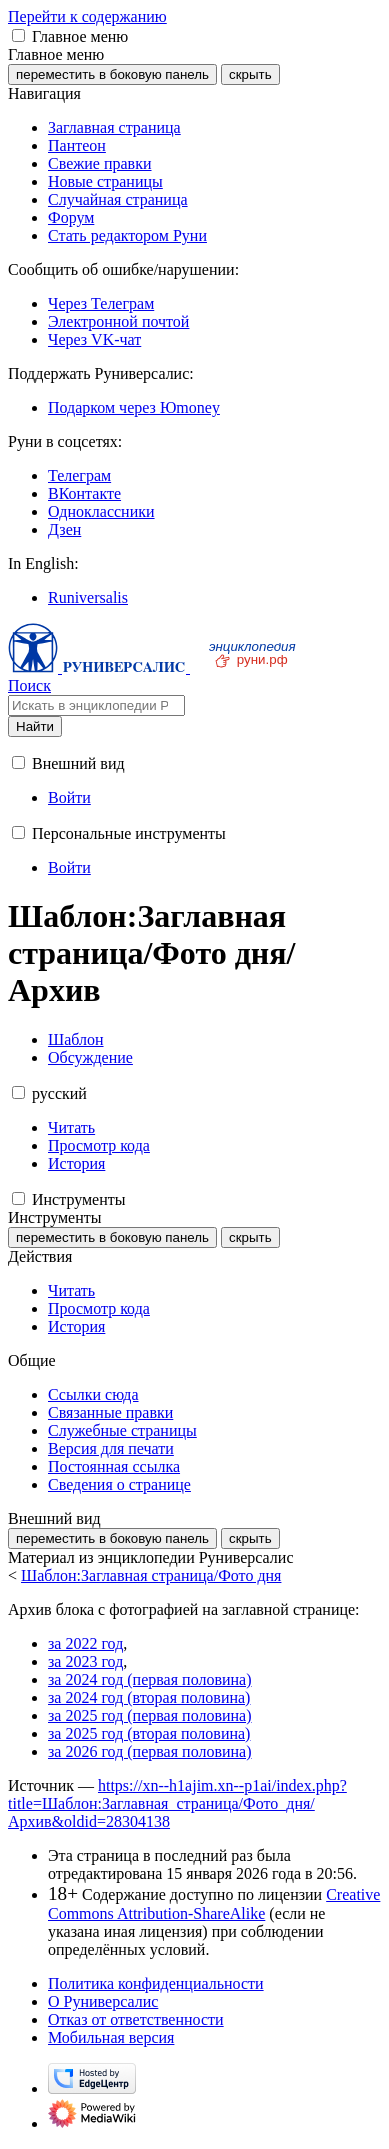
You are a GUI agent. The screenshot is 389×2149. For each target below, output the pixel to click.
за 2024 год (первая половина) (150, 1679)
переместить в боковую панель (112, 74)
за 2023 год (85, 1661)
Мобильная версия (111, 2037)
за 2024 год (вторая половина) (149, 1697)
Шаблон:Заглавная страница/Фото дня (151, 1575)
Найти (35, 726)
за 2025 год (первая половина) (150, 1715)
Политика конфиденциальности (156, 1983)
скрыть (250, 74)
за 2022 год (85, 1643)
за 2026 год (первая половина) (150, 1751)
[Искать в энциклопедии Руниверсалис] (96, 705)
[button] (18, 35)
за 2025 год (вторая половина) (149, 1733)
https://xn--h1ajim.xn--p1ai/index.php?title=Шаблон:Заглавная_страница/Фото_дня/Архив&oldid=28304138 (177, 1803)
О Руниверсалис (103, 2001)
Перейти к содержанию (87, 16)
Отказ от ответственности (136, 2019)
